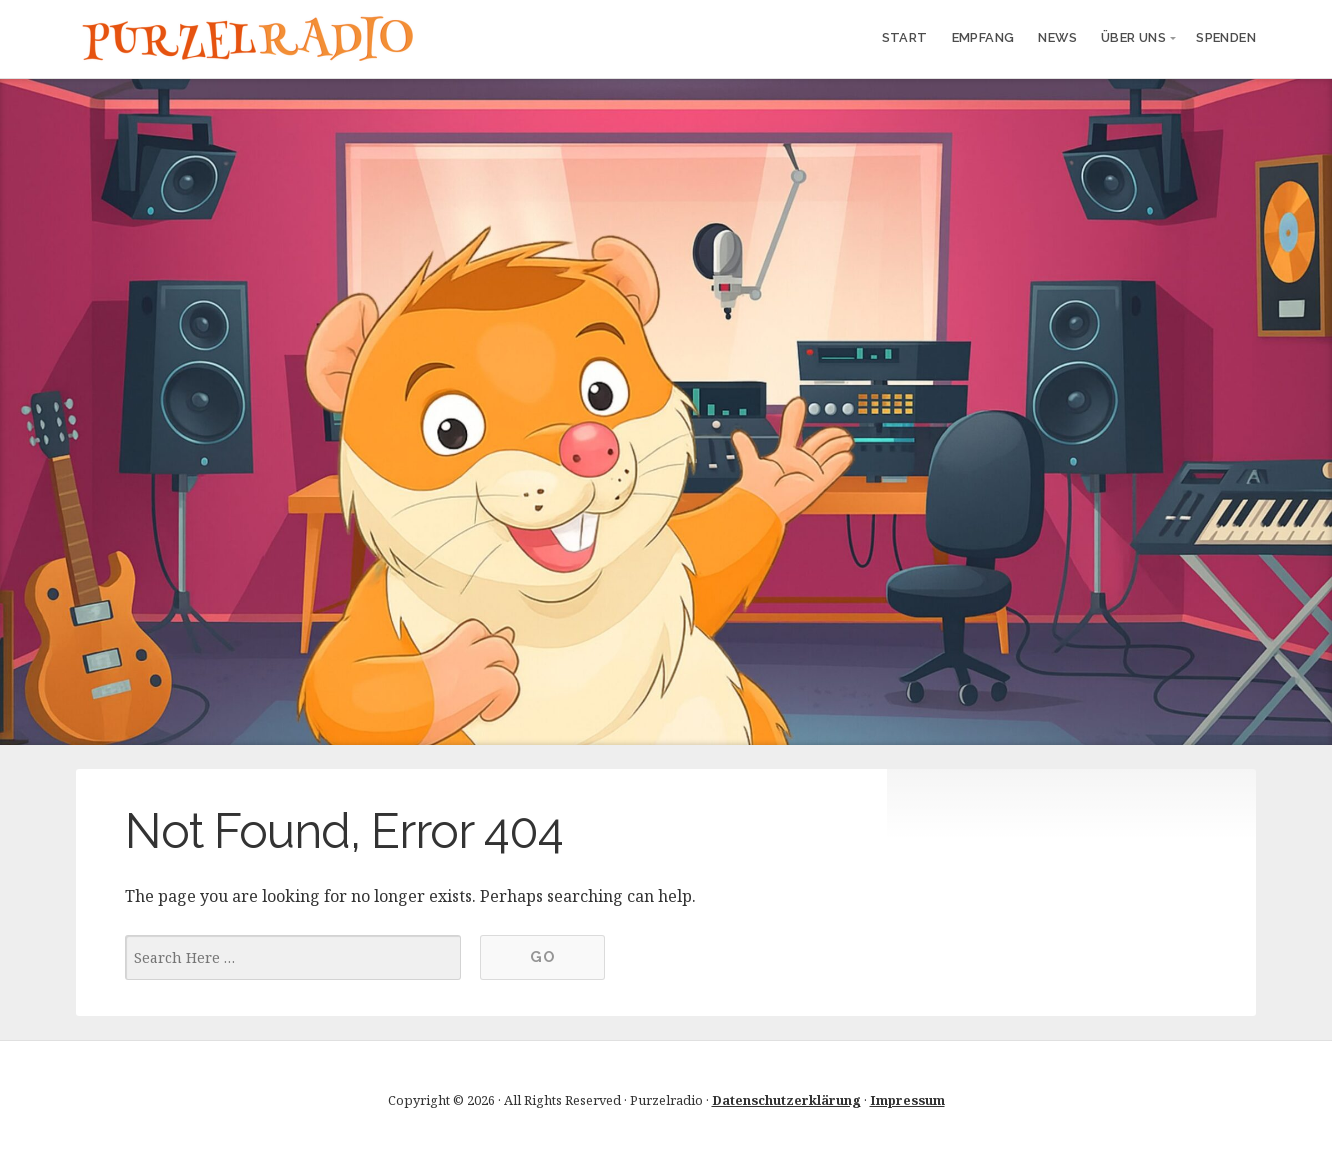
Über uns (1133, 37)
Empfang (983, 37)
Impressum (907, 1100)
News (1057, 37)
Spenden (1226, 37)
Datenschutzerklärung (786, 1100)
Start (905, 37)
